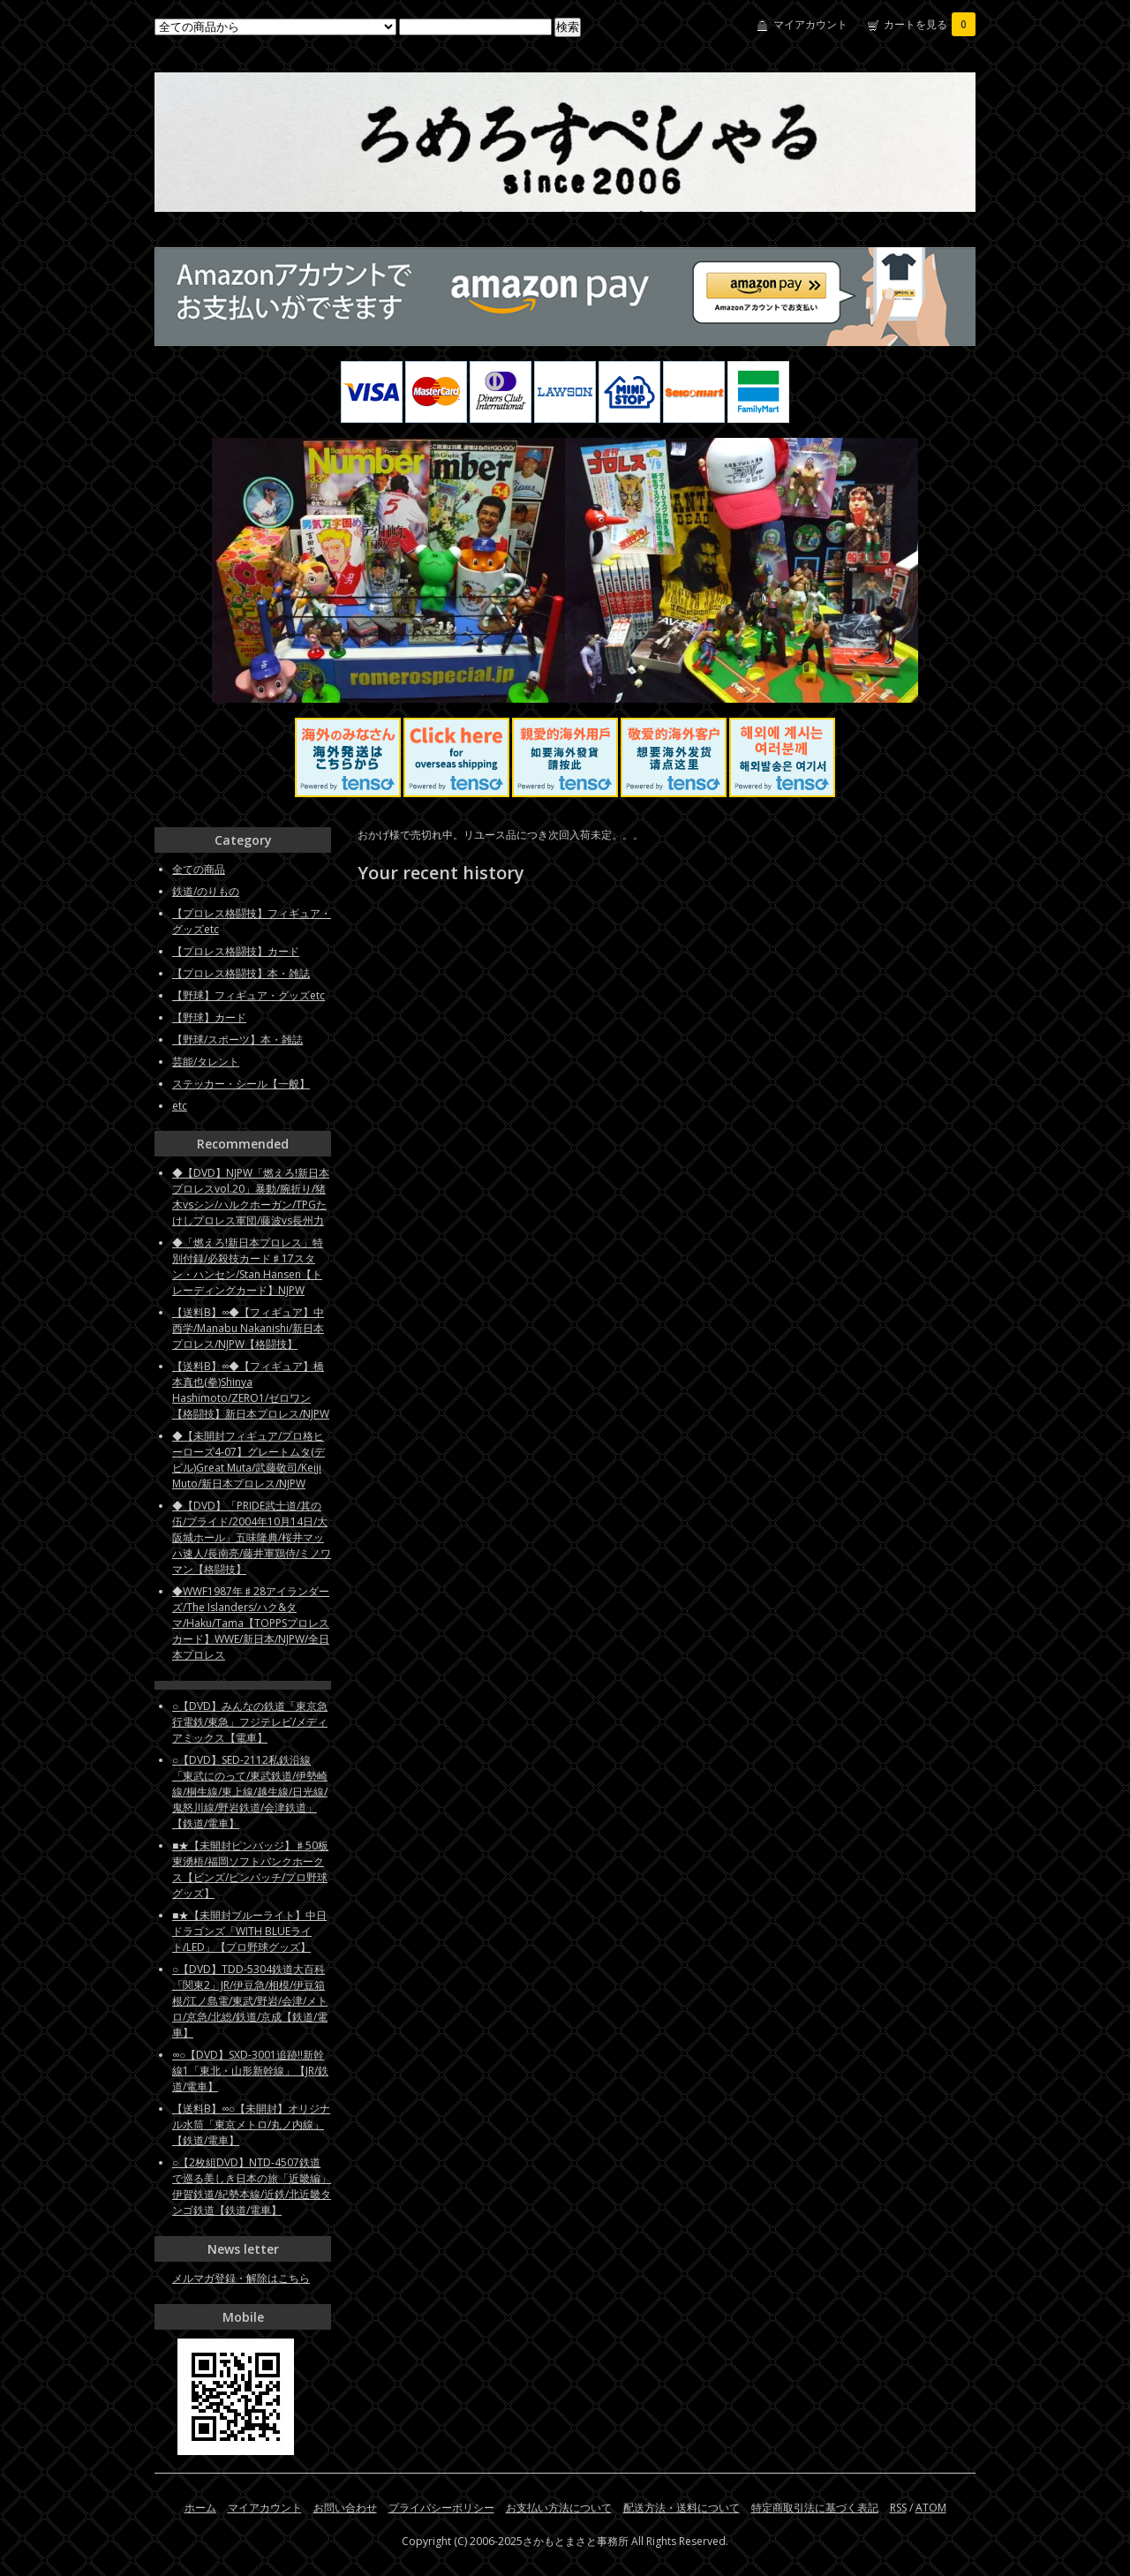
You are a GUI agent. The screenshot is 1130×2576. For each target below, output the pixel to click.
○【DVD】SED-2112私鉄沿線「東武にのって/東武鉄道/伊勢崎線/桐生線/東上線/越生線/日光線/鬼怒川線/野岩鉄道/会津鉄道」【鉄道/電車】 (250, 1791)
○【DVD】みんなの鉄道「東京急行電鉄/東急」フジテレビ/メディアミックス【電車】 (250, 1722)
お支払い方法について (559, 2507)
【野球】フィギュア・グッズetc (248, 995)
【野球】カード (209, 1017)
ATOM (930, 2507)
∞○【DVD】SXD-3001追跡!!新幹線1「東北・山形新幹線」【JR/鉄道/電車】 (250, 2070)
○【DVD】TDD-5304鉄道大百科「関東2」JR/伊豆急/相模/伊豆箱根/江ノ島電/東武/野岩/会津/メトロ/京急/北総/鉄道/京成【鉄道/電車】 (250, 2001)
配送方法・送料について (681, 2507)
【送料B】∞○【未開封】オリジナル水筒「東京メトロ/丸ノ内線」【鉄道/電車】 (251, 2124)
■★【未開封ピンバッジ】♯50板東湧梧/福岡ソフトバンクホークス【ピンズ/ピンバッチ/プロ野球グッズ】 (250, 1869)
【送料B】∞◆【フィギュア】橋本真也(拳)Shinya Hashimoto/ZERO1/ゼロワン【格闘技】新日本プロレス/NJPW (250, 1390)
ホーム (200, 2507)
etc (179, 1105)
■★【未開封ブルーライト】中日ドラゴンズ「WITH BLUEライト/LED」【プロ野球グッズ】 (249, 1931)
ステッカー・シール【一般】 (241, 1083)
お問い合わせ (345, 2507)
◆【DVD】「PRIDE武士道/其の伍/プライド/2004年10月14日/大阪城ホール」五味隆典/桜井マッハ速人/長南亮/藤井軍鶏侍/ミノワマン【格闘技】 (251, 1537)
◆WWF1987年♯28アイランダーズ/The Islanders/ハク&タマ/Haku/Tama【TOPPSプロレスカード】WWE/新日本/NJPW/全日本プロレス (250, 1623)
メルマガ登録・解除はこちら (241, 2278)
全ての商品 (198, 869)
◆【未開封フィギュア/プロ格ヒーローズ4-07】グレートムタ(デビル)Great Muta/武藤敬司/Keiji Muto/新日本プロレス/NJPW (248, 1459)
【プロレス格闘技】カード (235, 951)
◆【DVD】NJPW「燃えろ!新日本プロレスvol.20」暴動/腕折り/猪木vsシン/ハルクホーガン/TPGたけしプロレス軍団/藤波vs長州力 (250, 1196)
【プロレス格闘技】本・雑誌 (241, 973)
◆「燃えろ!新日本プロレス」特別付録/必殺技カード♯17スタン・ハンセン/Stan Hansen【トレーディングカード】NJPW (247, 1266)
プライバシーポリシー (441, 2507)
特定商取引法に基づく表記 (814, 2507)
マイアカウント (810, 24)
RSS (898, 2507)
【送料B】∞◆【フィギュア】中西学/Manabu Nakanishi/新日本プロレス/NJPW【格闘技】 (248, 1328)
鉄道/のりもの (205, 891)
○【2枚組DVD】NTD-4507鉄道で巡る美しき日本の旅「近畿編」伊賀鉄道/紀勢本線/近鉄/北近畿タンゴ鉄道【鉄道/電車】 (251, 2186)
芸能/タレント (205, 1061)
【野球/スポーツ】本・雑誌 (237, 1039)
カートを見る (930, 24)
